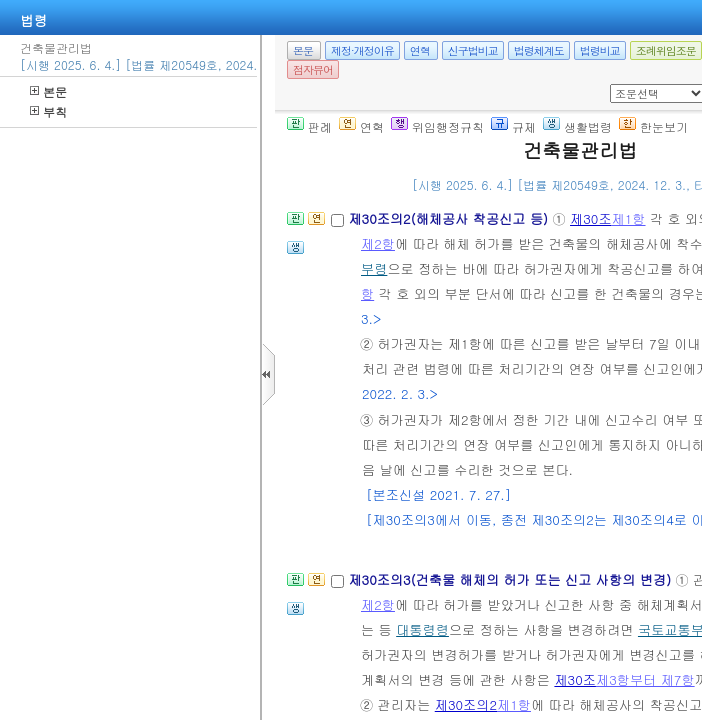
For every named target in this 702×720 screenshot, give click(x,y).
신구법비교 (473, 50)
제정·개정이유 (362, 50)
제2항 (378, 243)
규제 (513, 126)
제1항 (629, 218)
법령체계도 (539, 50)
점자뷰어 (313, 69)
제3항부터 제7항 (645, 679)
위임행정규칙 (437, 126)
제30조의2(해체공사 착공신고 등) (450, 218)
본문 (48, 91)
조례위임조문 (666, 50)
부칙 (48, 111)
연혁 (420, 50)
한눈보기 (653, 126)
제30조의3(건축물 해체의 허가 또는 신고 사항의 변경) (511, 579)
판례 (309, 126)
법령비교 (600, 50)
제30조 (591, 218)
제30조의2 (466, 704)
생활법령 (577, 126)
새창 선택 (616, 84)
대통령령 (422, 629)
